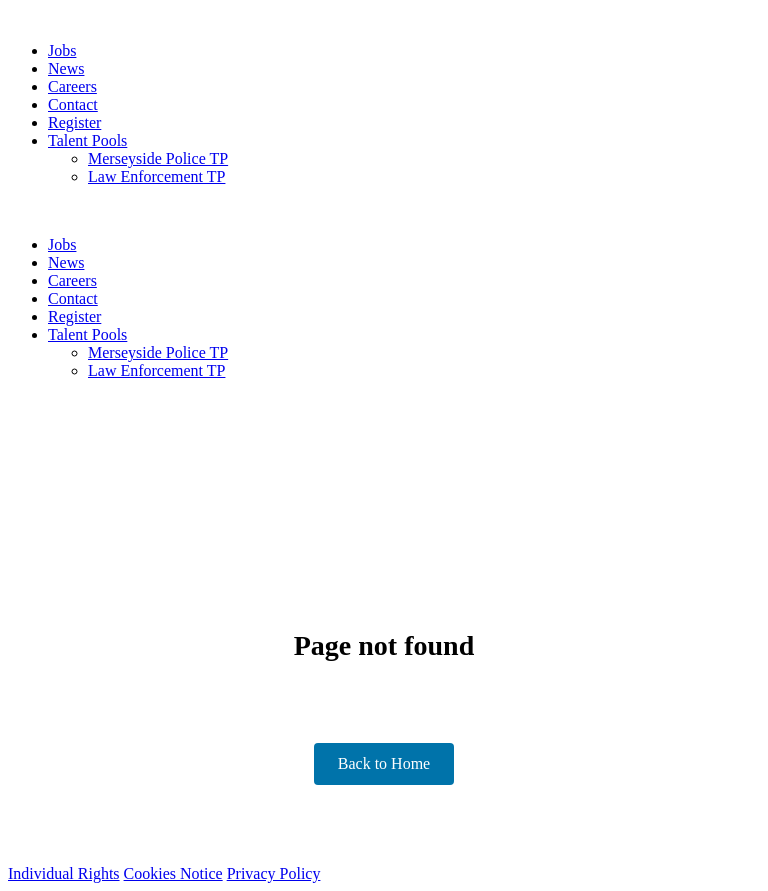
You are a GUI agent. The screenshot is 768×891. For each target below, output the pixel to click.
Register (74, 122)
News (66, 68)
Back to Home (384, 763)
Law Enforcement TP (156, 176)
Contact (73, 104)
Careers (72, 86)
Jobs (62, 50)
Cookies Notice (173, 873)
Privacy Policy (274, 873)
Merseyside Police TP (158, 158)
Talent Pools (87, 140)
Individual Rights (64, 873)
